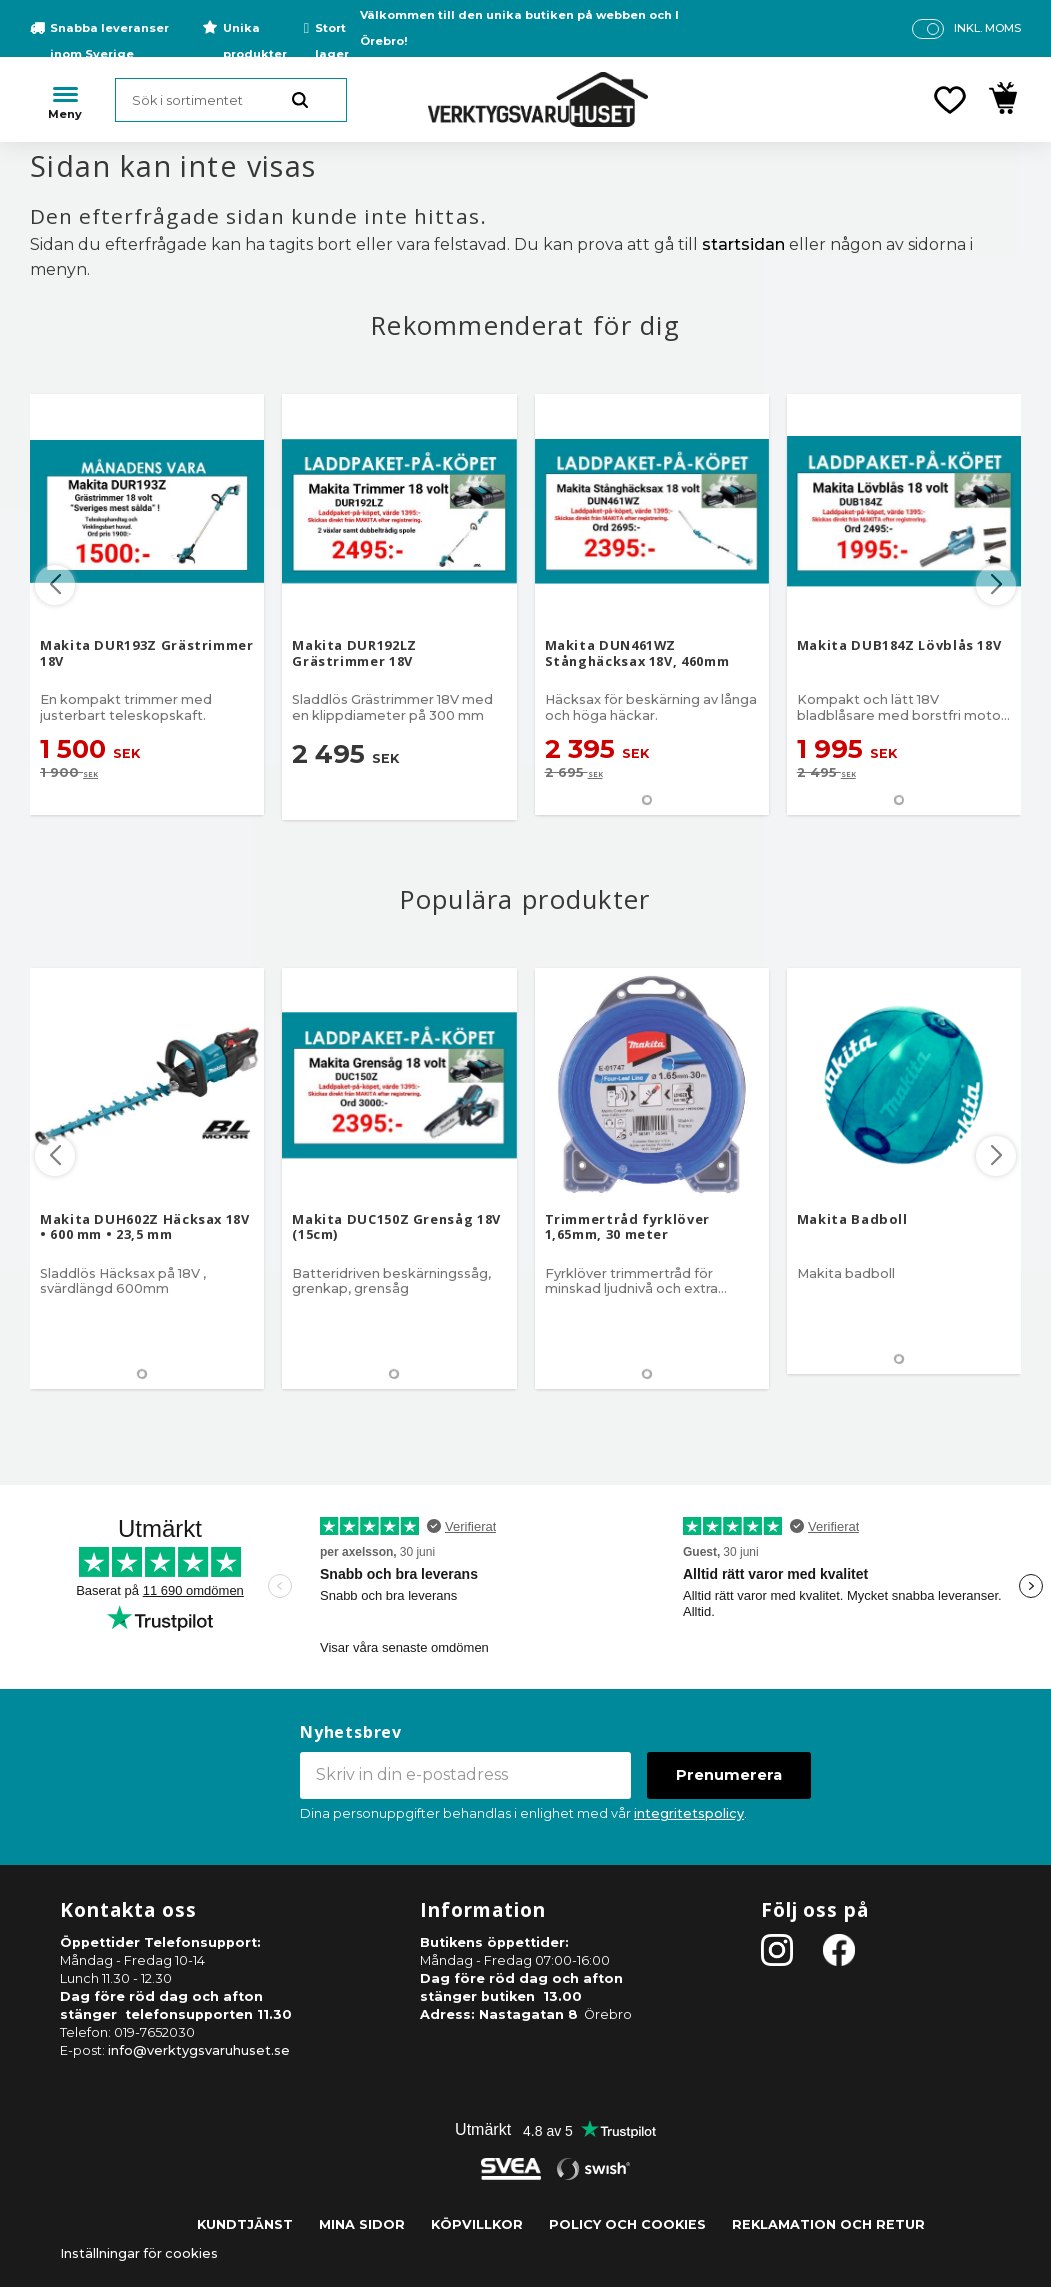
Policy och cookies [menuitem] (627, 2224)
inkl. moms (987, 28)
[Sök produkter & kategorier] (231, 100)
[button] (950, 100)
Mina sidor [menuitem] (362, 2224)
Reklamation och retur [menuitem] (828, 2224)
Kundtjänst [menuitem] (245, 2224)
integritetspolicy (689, 1813)
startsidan (743, 244)
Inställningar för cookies (139, 2253)
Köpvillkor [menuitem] (477, 2224)
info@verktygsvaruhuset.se (199, 2050)
